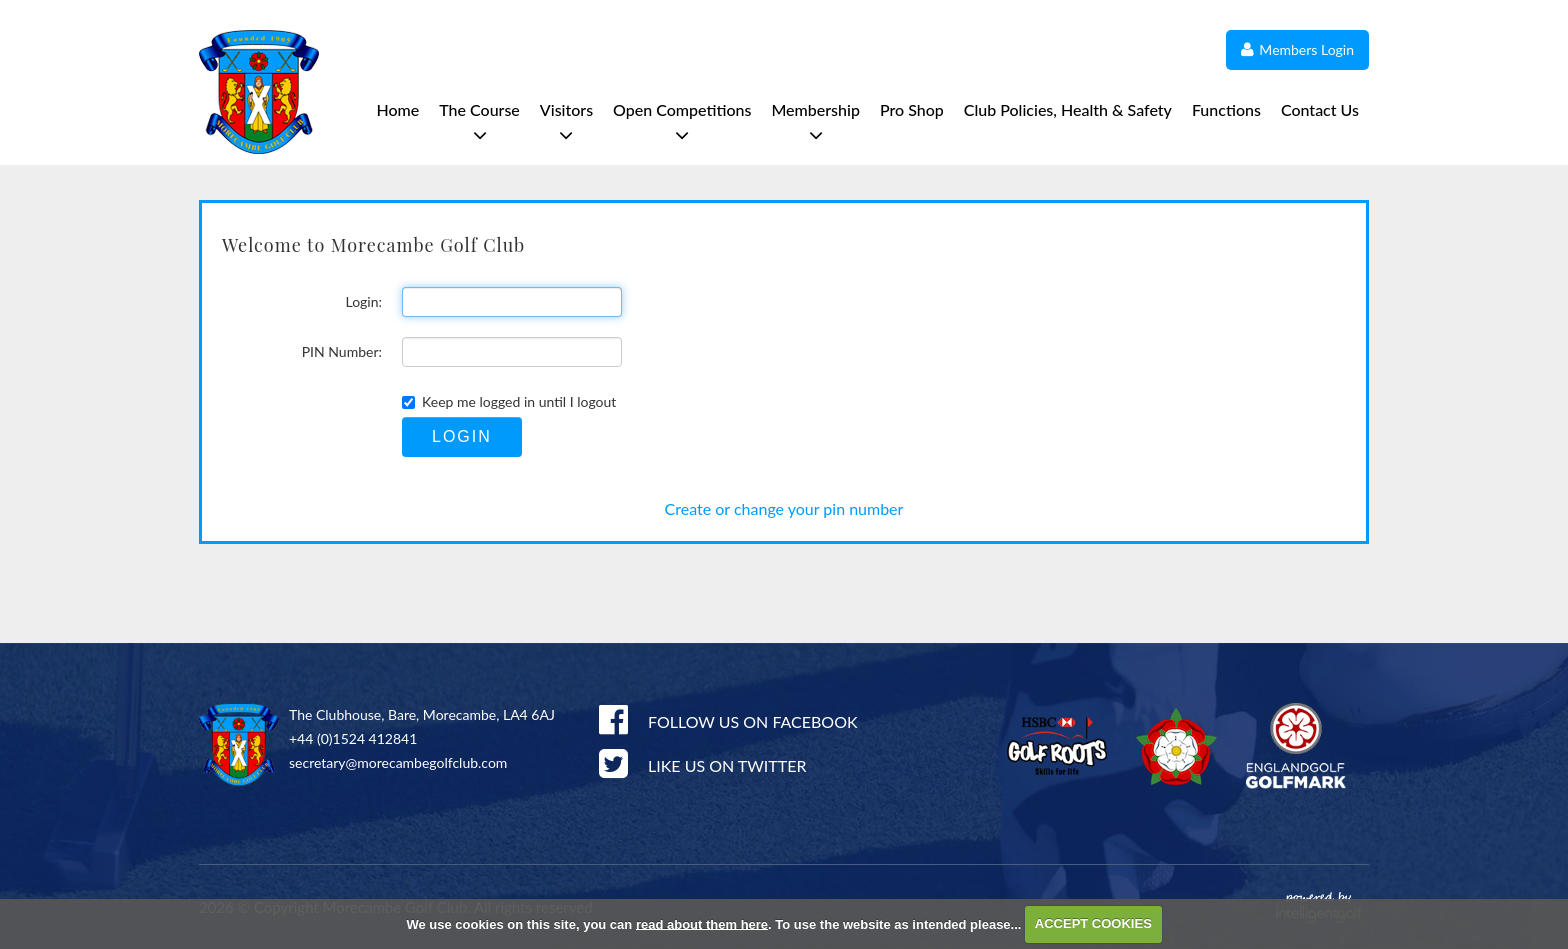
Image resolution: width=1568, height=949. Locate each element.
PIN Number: (342, 351)
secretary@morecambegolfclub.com (398, 762)
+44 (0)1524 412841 (353, 738)
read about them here (702, 923)
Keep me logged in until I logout (509, 401)
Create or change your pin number (784, 508)
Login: (363, 301)
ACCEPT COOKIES (1093, 923)
